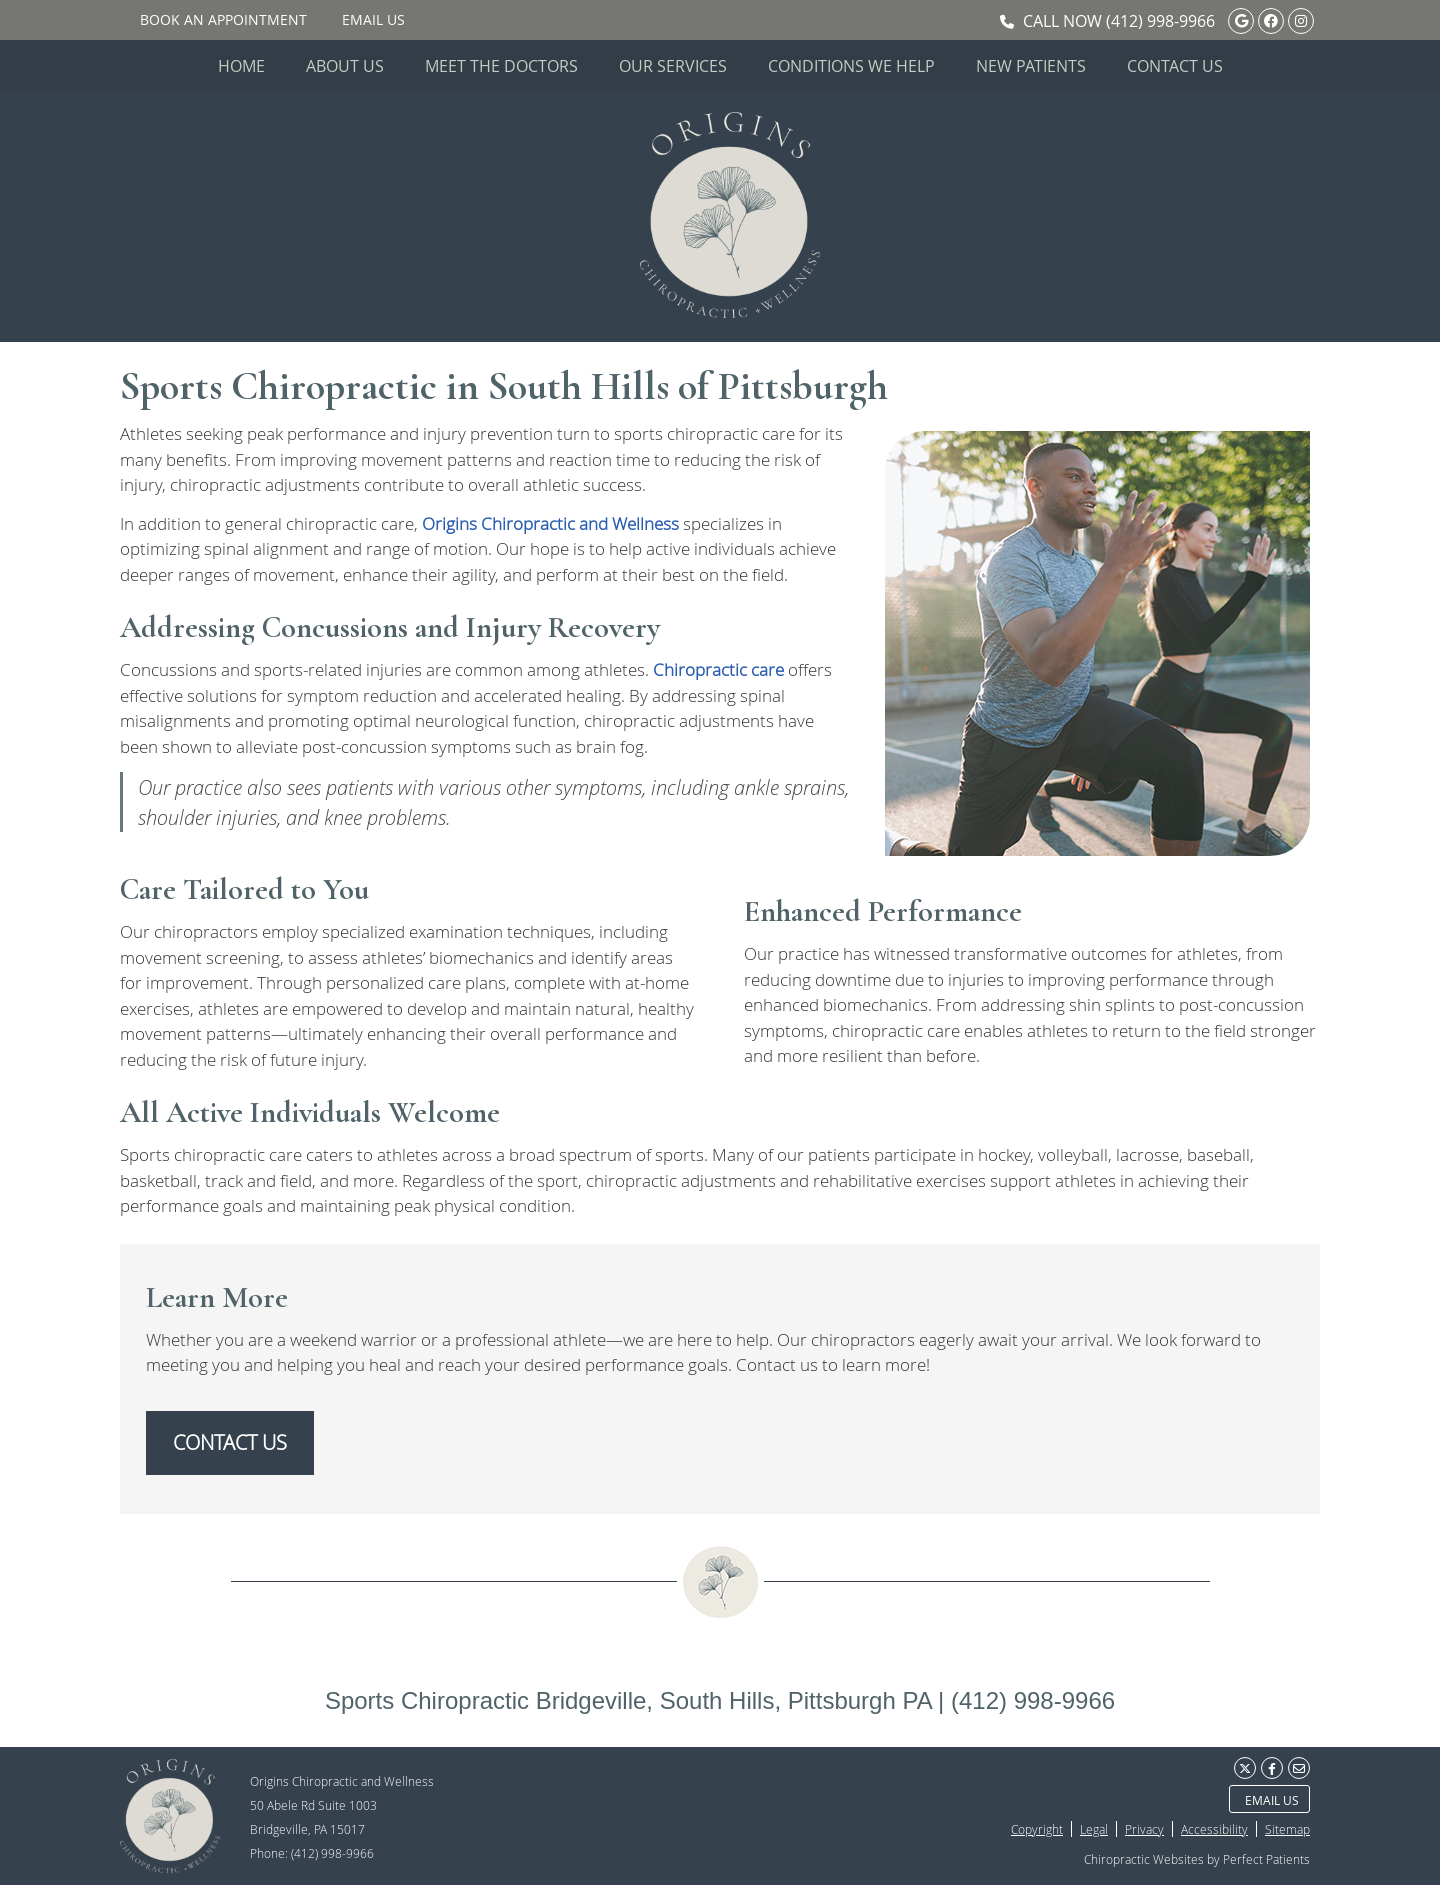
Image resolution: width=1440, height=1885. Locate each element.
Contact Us (1175, 66)
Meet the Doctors (501, 66)
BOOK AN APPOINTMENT (223, 19)
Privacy (1144, 1829)
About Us (345, 66)
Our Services (673, 66)
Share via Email (1299, 1768)
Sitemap (1287, 1829)
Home (241, 66)
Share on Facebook (1272, 1768)
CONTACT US (230, 1442)
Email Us (373, 19)
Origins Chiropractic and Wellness (550, 523)
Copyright (1037, 1829)
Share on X (1245, 1768)
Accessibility (1214, 1829)
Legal (1094, 1829)
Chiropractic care (718, 669)
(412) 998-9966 (1160, 21)
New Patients (1031, 66)
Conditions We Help (851, 66)
